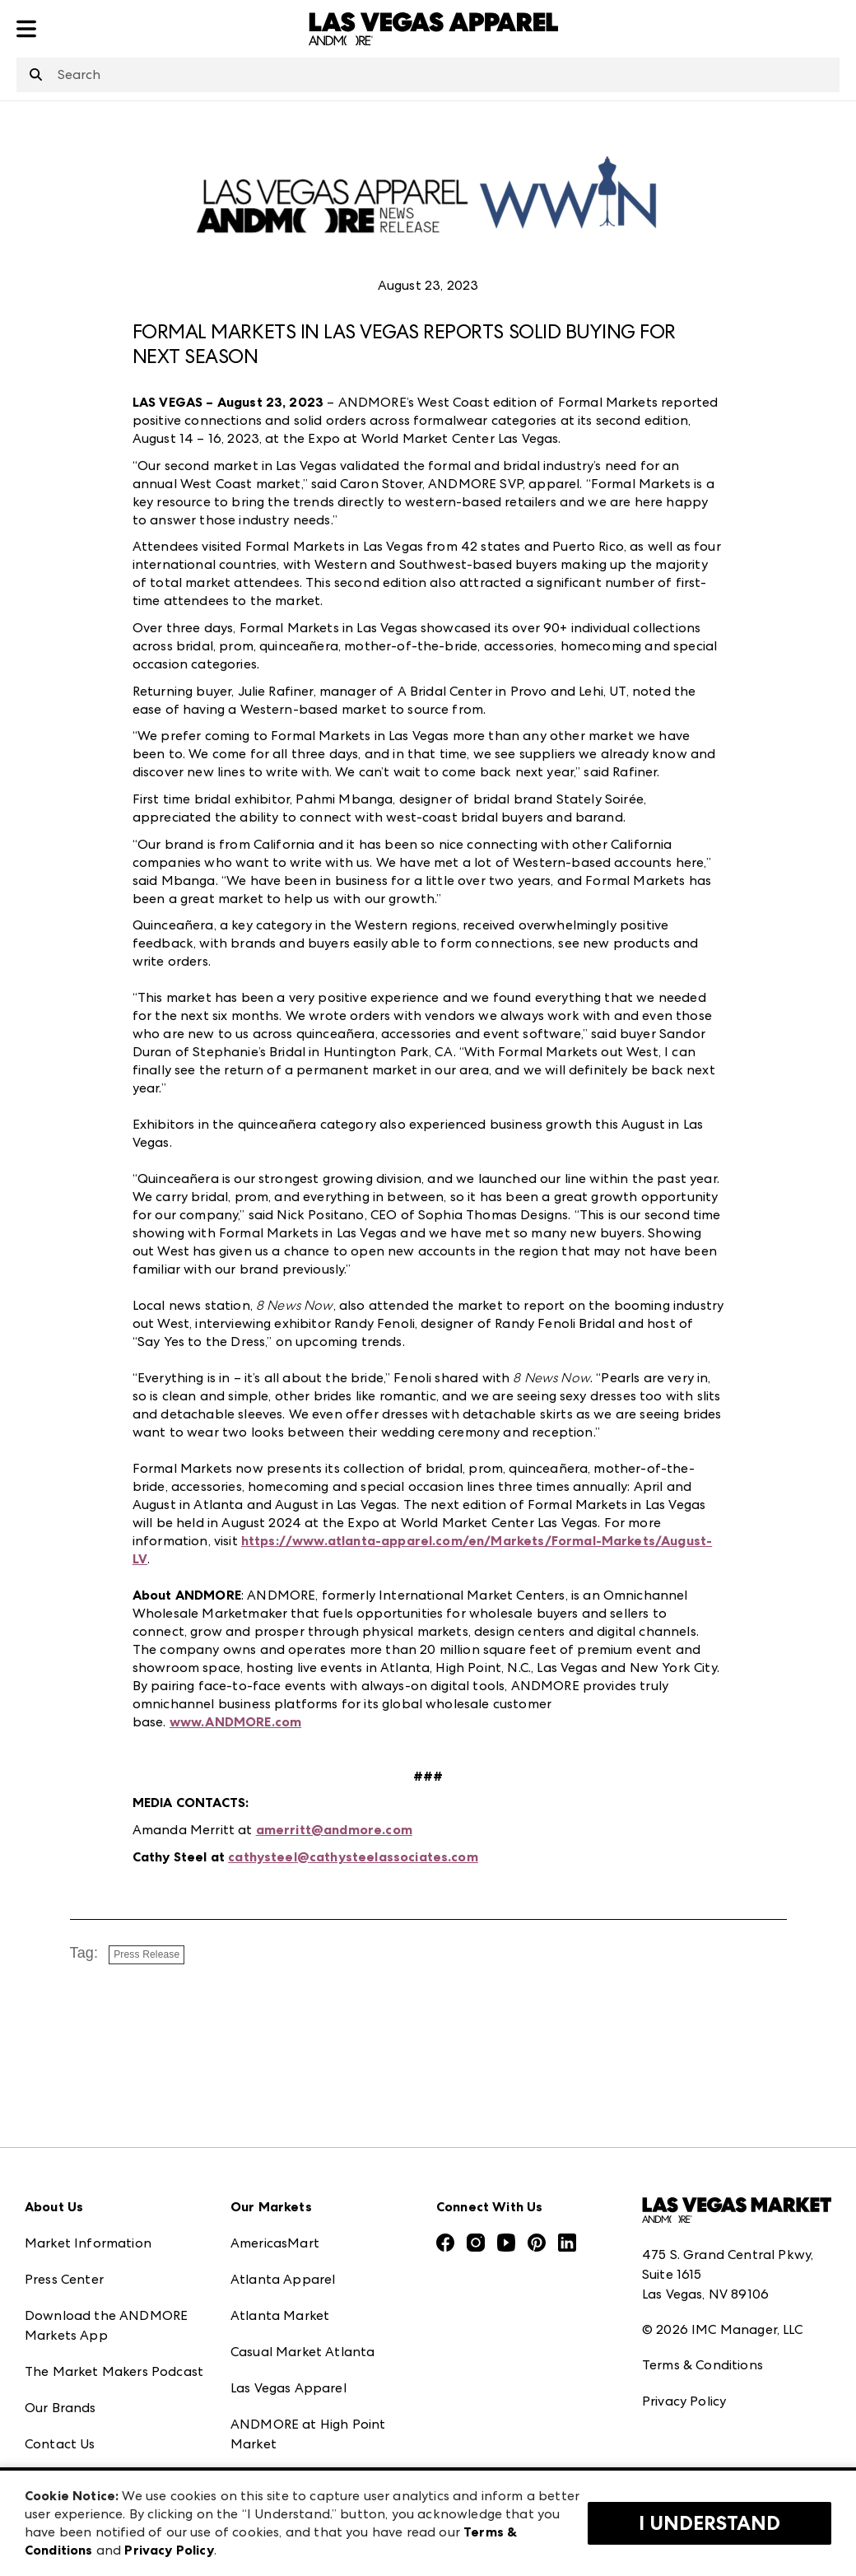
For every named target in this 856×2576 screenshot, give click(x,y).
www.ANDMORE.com (235, 1722)
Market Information (88, 2243)
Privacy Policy (684, 2401)
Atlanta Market (279, 2315)
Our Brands (60, 2407)
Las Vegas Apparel (288, 2388)
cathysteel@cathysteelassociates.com (353, 1857)
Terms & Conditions (702, 2365)
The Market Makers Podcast (114, 2371)
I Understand (709, 2523)
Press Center (64, 2279)
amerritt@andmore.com (334, 1830)
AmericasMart (274, 2243)
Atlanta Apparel (282, 2279)
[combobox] (428, 75)
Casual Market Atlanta (302, 2351)
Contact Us (60, 2444)
